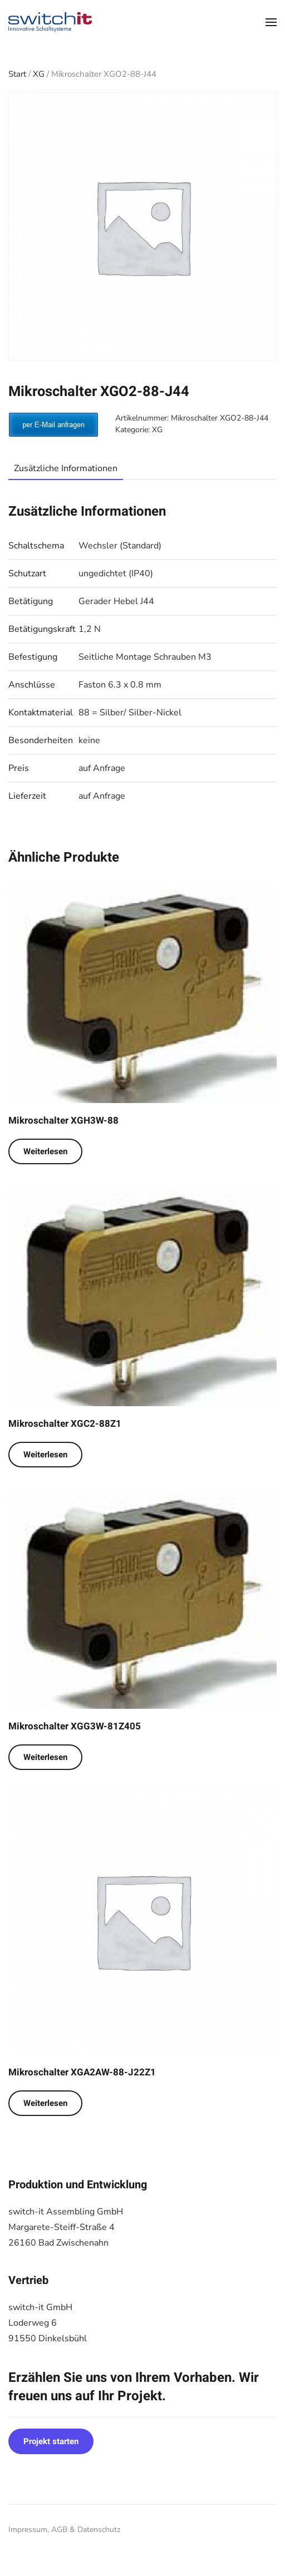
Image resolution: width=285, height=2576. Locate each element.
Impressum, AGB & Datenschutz (64, 2529)
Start (17, 74)
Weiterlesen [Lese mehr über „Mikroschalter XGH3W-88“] (45, 1151)
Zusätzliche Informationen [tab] (65, 468)
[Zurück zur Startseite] (50, 22)
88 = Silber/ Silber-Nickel (129, 712)
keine (89, 740)
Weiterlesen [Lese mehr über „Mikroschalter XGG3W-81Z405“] (45, 1757)
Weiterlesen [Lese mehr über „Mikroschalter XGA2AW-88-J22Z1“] (45, 2103)
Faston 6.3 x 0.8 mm (119, 685)
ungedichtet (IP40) (115, 573)
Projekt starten (50, 2441)
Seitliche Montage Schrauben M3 (145, 657)
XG (39, 74)
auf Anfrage (101, 768)
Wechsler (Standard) (119, 546)
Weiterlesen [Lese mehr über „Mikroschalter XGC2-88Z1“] (45, 1454)
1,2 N (89, 629)
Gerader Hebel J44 (116, 601)
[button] (271, 22)
